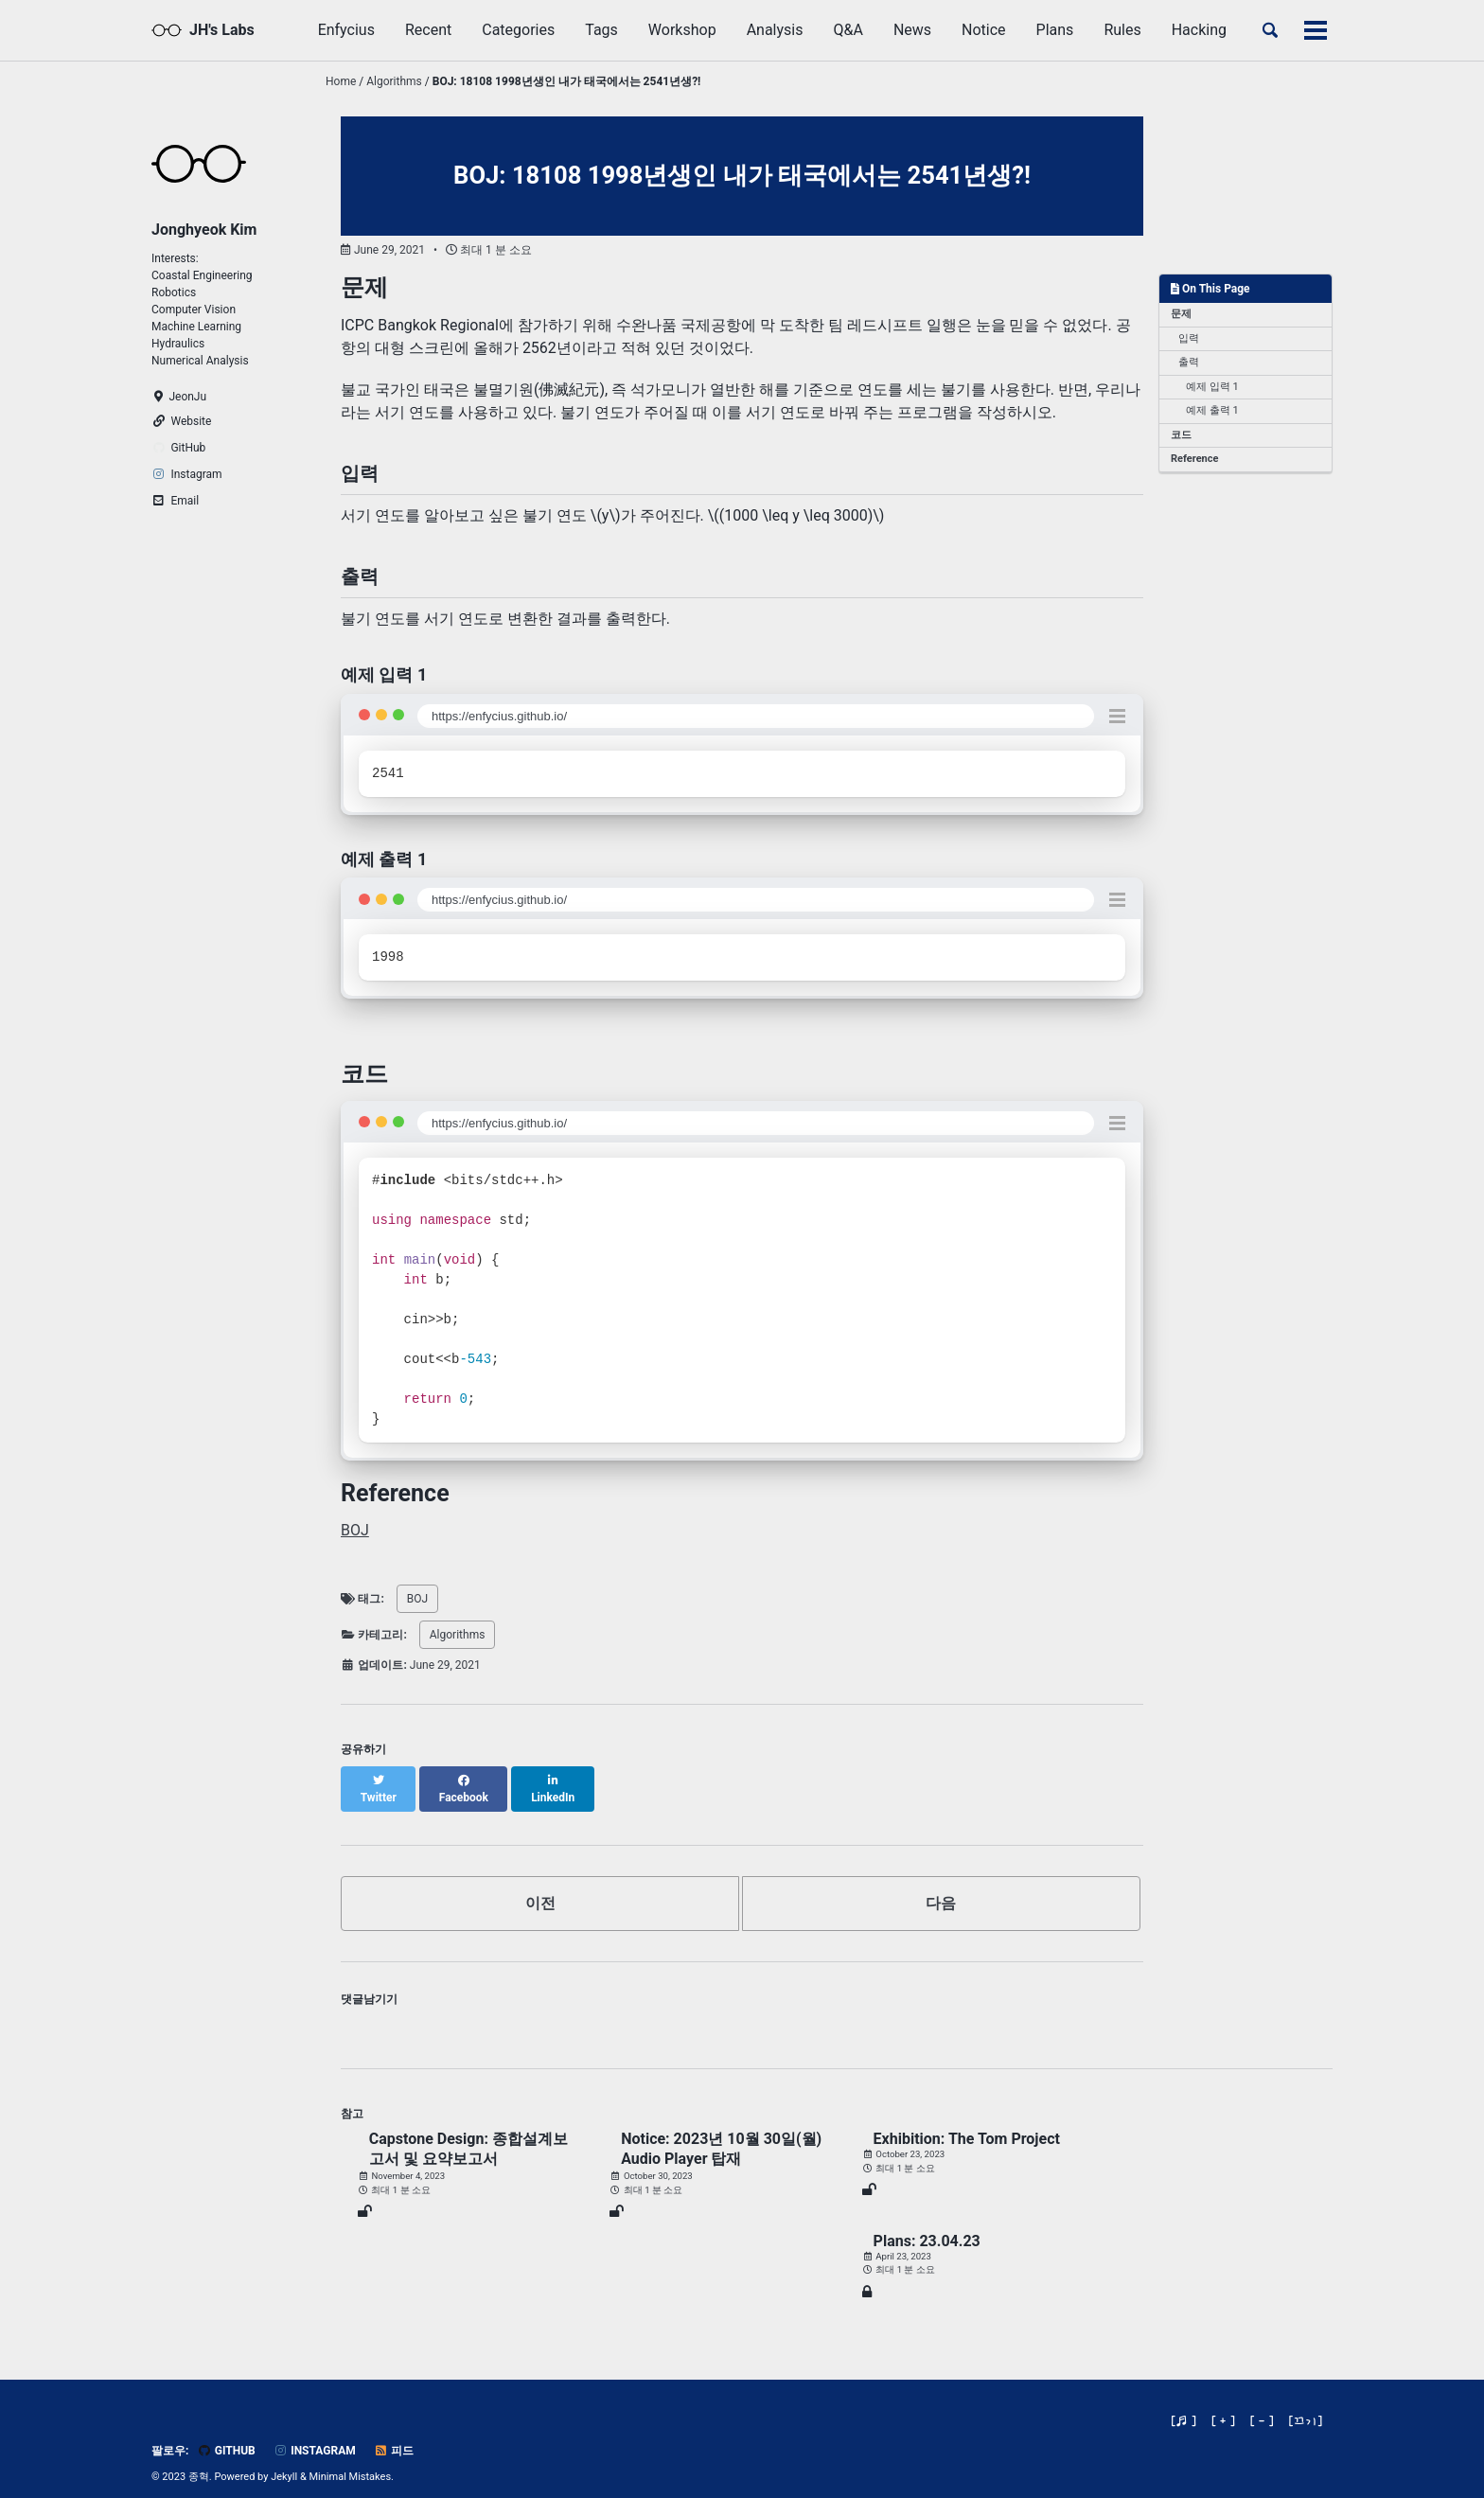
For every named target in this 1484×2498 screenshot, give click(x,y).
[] (1306, 2404)
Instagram (315, 2433)
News (912, 30)
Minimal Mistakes (350, 2460)
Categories (518, 30)
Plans (1055, 30)
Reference (1194, 458)
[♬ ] (1183, 2404)
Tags (601, 30)
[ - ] (1262, 2404)
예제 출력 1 (1212, 410)
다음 (941, 1886)
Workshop (682, 30)
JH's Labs (222, 30)
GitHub (226, 2433)
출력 (1188, 362)
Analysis (775, 30)
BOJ (355, 1530)
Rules (1122, 30)
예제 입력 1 (1212, 387)
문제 (1181, 314)
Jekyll (284, 2460)
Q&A (847, 30)
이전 (540, 1886)
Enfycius (346, 30)
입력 (1188, 338)
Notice (984, 30)
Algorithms (458, 1634)
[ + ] (1223, 2404)
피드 (394, 2433)
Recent (428, 30)
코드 (1181, 435)
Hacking (1199, 30)
